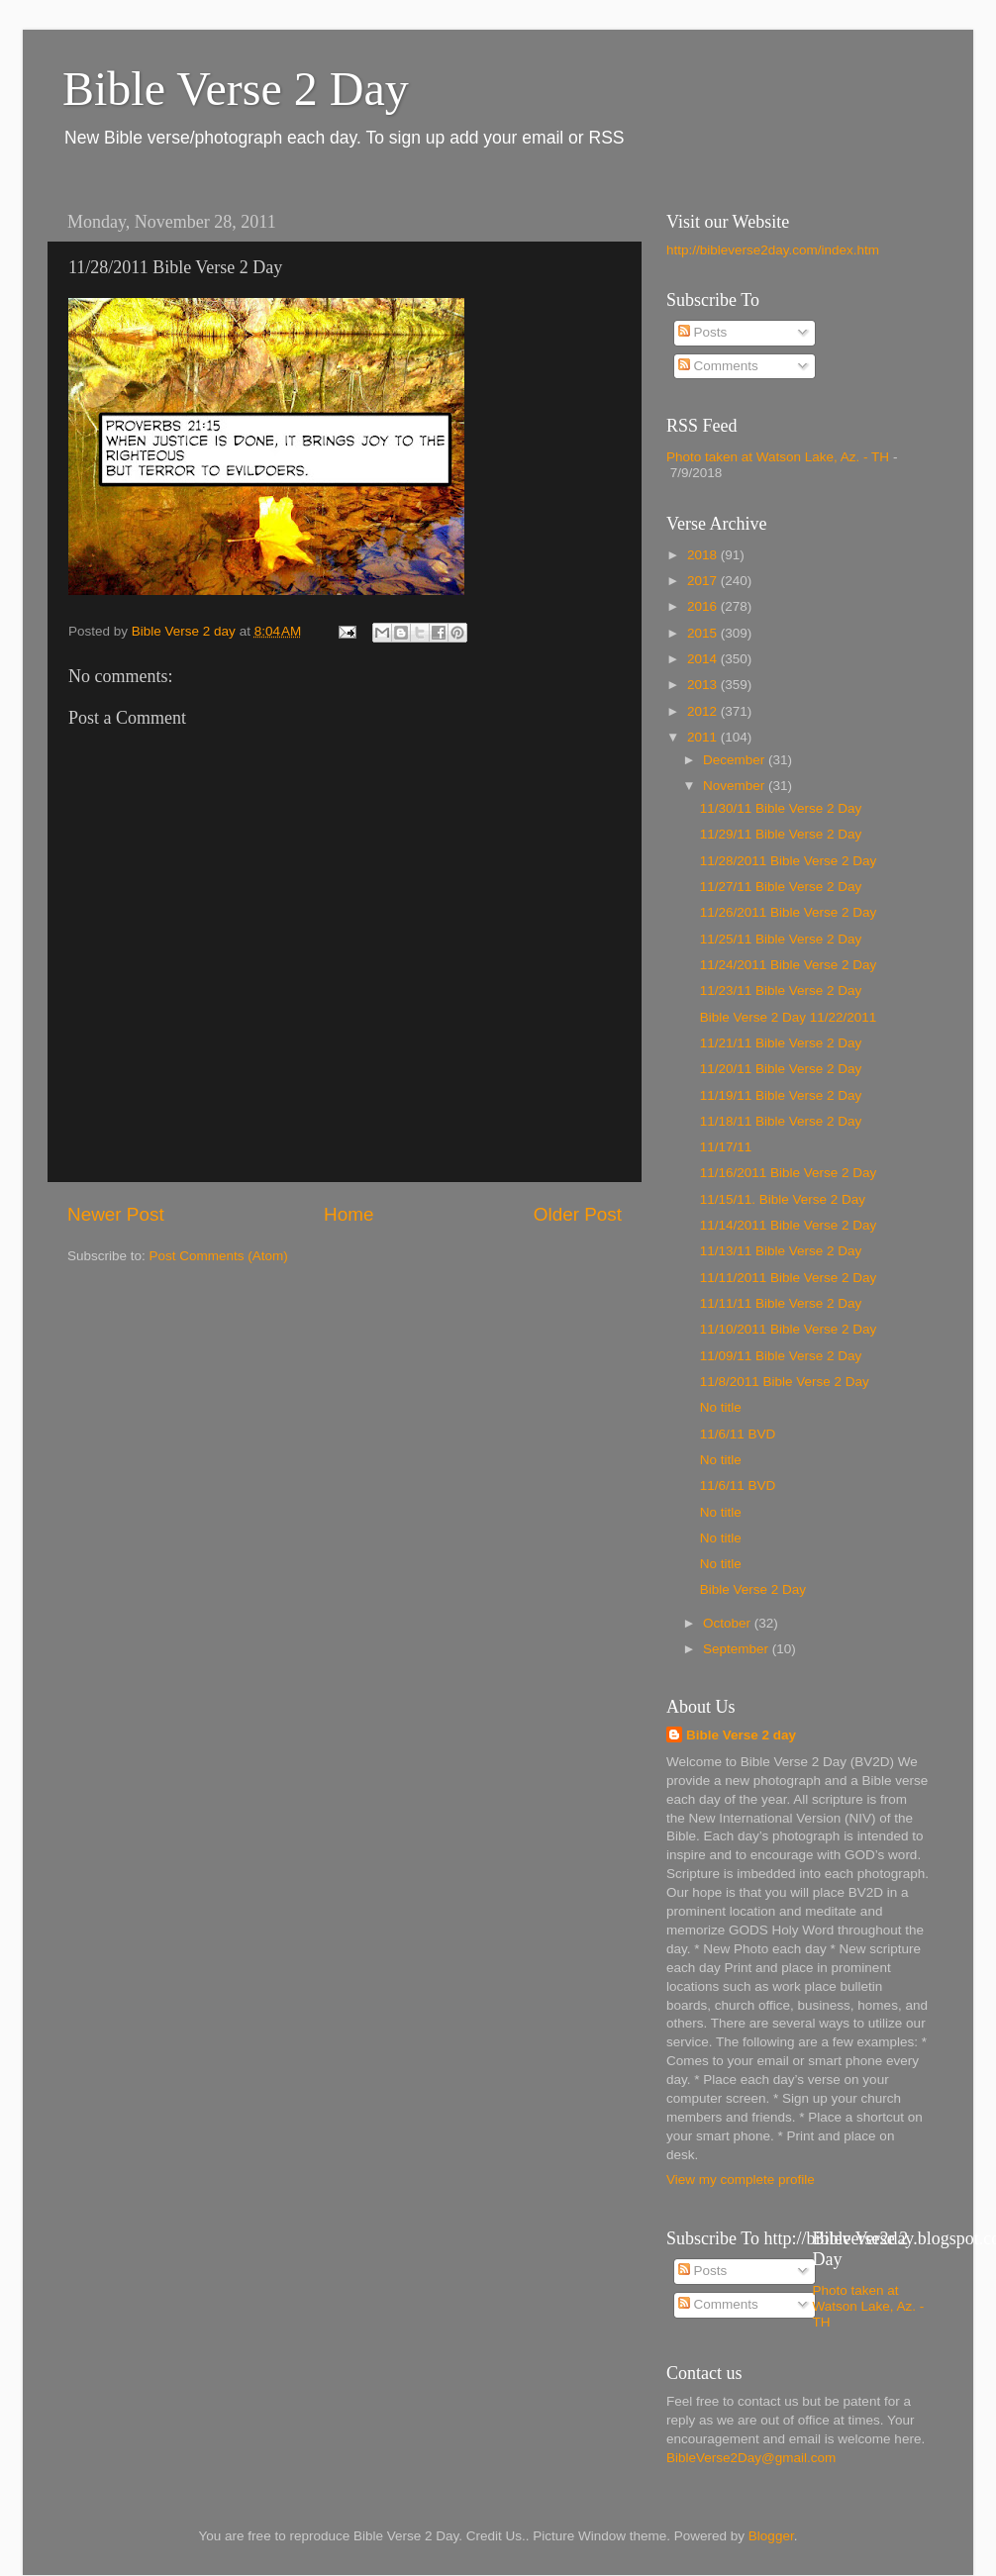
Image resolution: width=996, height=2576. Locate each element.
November (735, 785)
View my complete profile (740, 2179)
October (728, 1623)
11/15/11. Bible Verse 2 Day (782, 1199)
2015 (704, 633)
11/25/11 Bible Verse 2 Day (781, 939)
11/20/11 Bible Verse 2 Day (781, 1068)
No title (721, 1407)
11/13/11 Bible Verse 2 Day (781, 1250)
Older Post (578, 1214)
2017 (704, 580)
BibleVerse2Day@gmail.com (751, 2457)
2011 (704, 737)
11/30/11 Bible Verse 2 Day (781, 808)
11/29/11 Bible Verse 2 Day (781, 834)
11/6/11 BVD (738, 1434)
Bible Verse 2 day (741, 1735)
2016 (704, 606)
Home (348, 1214)
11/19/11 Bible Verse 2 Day (781, 1095)
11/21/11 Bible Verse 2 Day (781, 1043)
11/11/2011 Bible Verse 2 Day (788, 1277)
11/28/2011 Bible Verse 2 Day (788, 860)
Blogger (771, 2535)
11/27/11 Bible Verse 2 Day (781, 886)
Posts (703, 332)
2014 (704, 658)
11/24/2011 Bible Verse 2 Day (788, 964)
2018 (704, 554)
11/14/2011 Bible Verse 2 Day (788, 1225)
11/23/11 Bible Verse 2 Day (781, 990)
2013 (704, 684)
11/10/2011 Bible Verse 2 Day (788, 1329)
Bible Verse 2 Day (235, 88)
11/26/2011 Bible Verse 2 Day (788, 912)
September (737, 1648)
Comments (718, 365)
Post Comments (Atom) (218, 1255)
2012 (704, 711)
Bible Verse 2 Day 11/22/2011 (788, 1017)
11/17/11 (726, 1146)
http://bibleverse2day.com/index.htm (772, 250)
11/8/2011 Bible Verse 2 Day (784, 1381)
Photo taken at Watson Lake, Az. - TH (777, 456)
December (735, 759)
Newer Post (115, 1214)
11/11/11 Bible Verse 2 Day (781, 1303)
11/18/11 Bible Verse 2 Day (781, 1121)
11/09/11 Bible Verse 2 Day (781, 1355)
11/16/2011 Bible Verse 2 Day (788, 1172)
